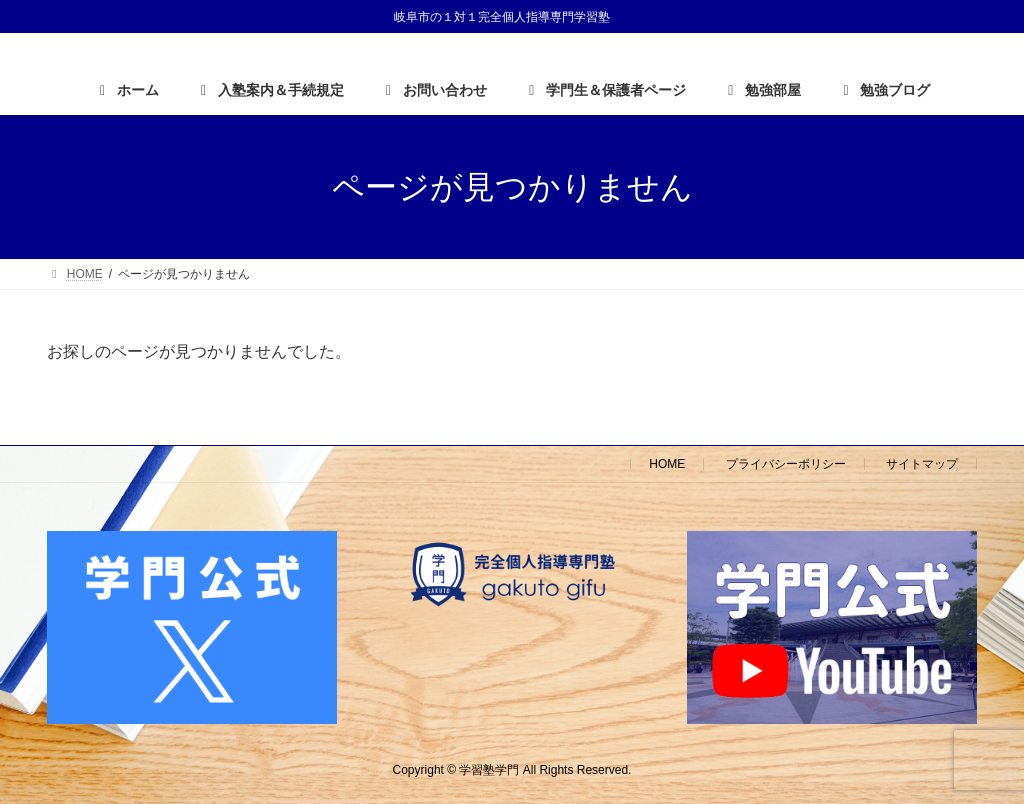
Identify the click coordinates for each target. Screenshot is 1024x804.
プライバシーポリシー (786, 464)
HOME (667, 464)
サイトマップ (922, 464)
